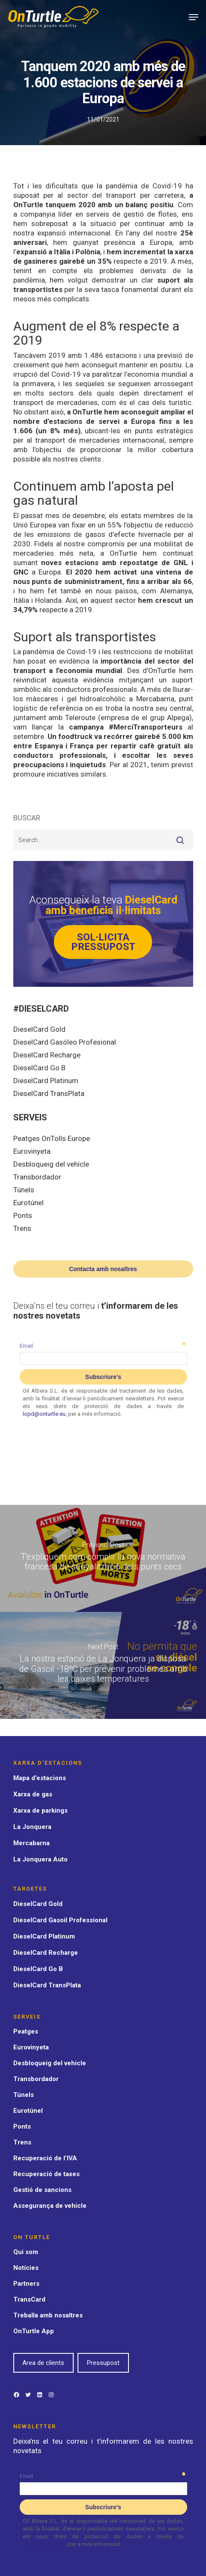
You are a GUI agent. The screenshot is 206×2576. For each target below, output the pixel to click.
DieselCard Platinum (45, 1080)
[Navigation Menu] (193, 17)
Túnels (23, 1189)
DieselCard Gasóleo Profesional (64, 1042)
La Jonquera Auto (40, 1859)
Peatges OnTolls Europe (51, 1138)
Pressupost (103, 2363)
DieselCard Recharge (47, 1055)
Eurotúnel (28, 1202)
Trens (22, 1228)
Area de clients (43, 2363)
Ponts (22, 1215)
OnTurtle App (33, 2331)
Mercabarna (31, 1843)
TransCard (29, 2299)
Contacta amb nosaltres (103, 1269)
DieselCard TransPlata (48, 1093)
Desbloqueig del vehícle (51, 1164)
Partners (26, 2283)
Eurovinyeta (32, 1151)
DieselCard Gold (39, 1029)
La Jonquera (32, 1827)
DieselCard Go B (39, 1067)
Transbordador (37, 1177)
